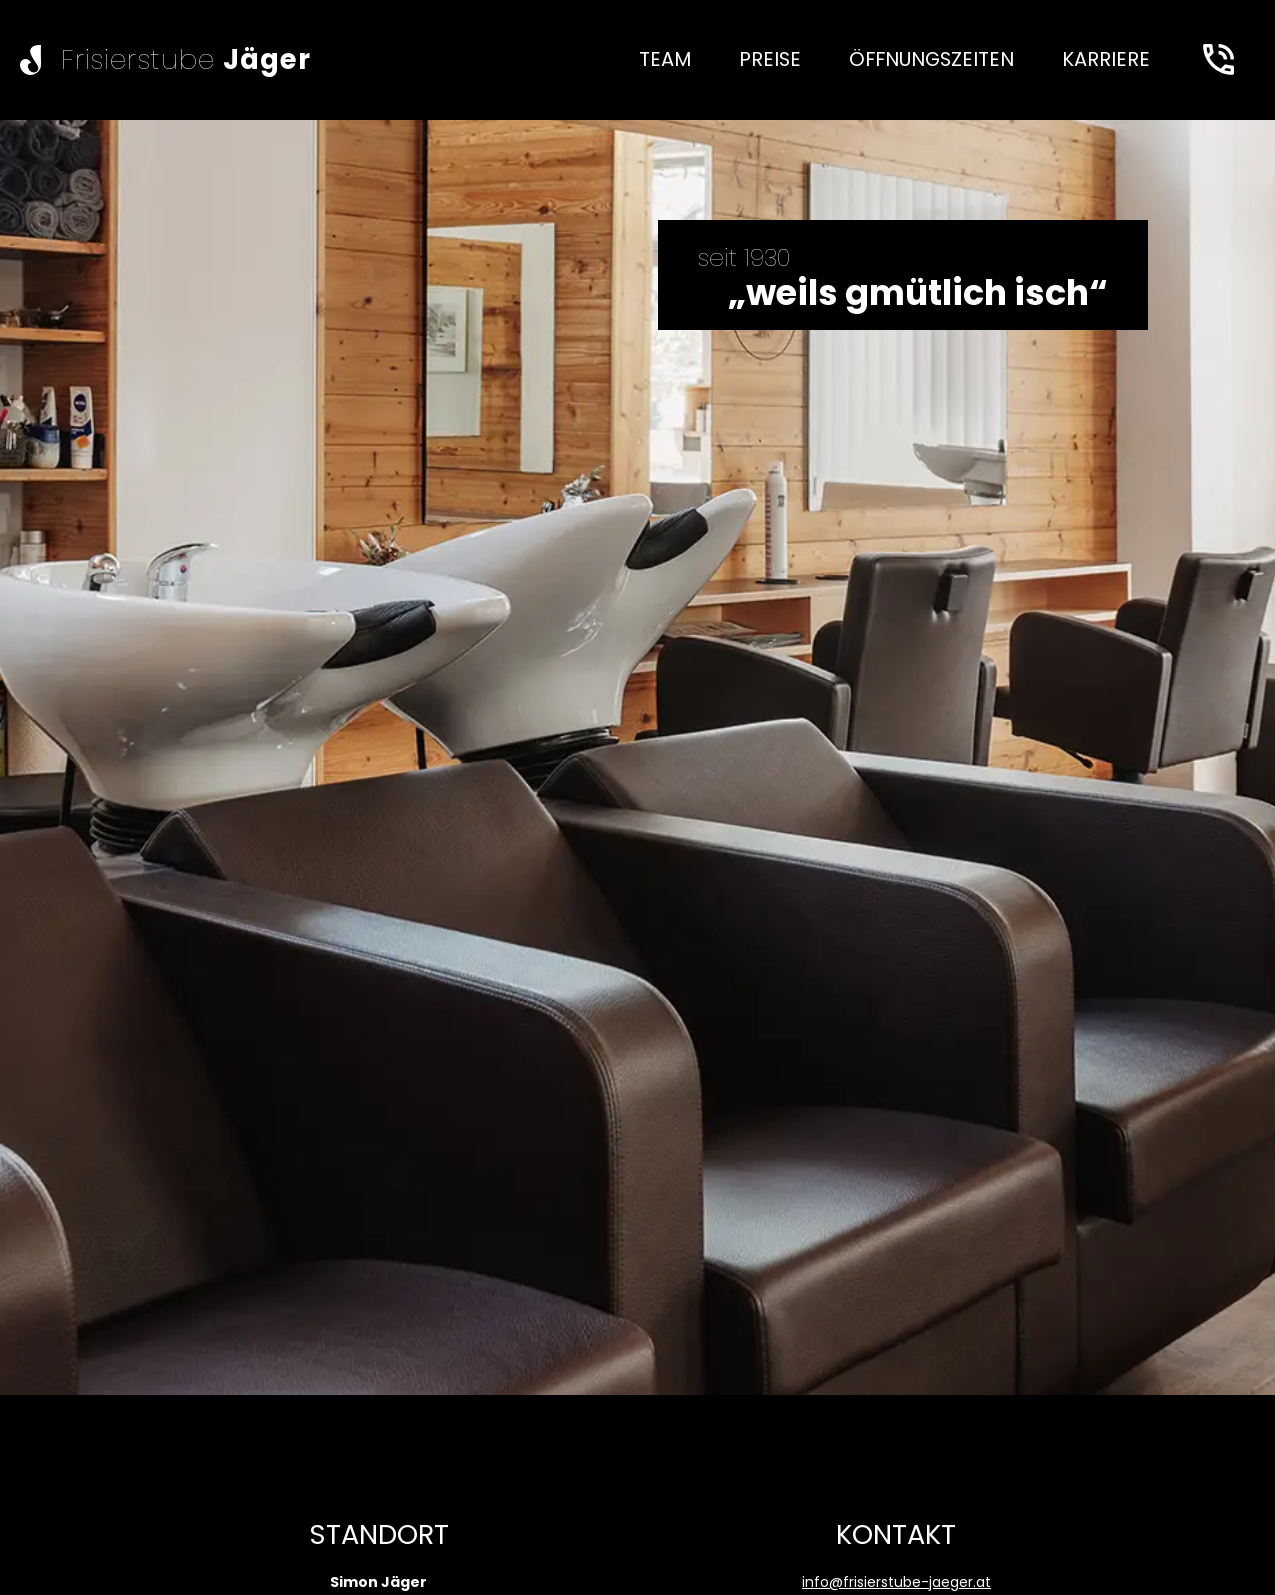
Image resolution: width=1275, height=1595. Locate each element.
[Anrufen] (1218, 60)
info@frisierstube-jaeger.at (896, 1582)
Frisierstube (185, 59)
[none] (665, 60)
